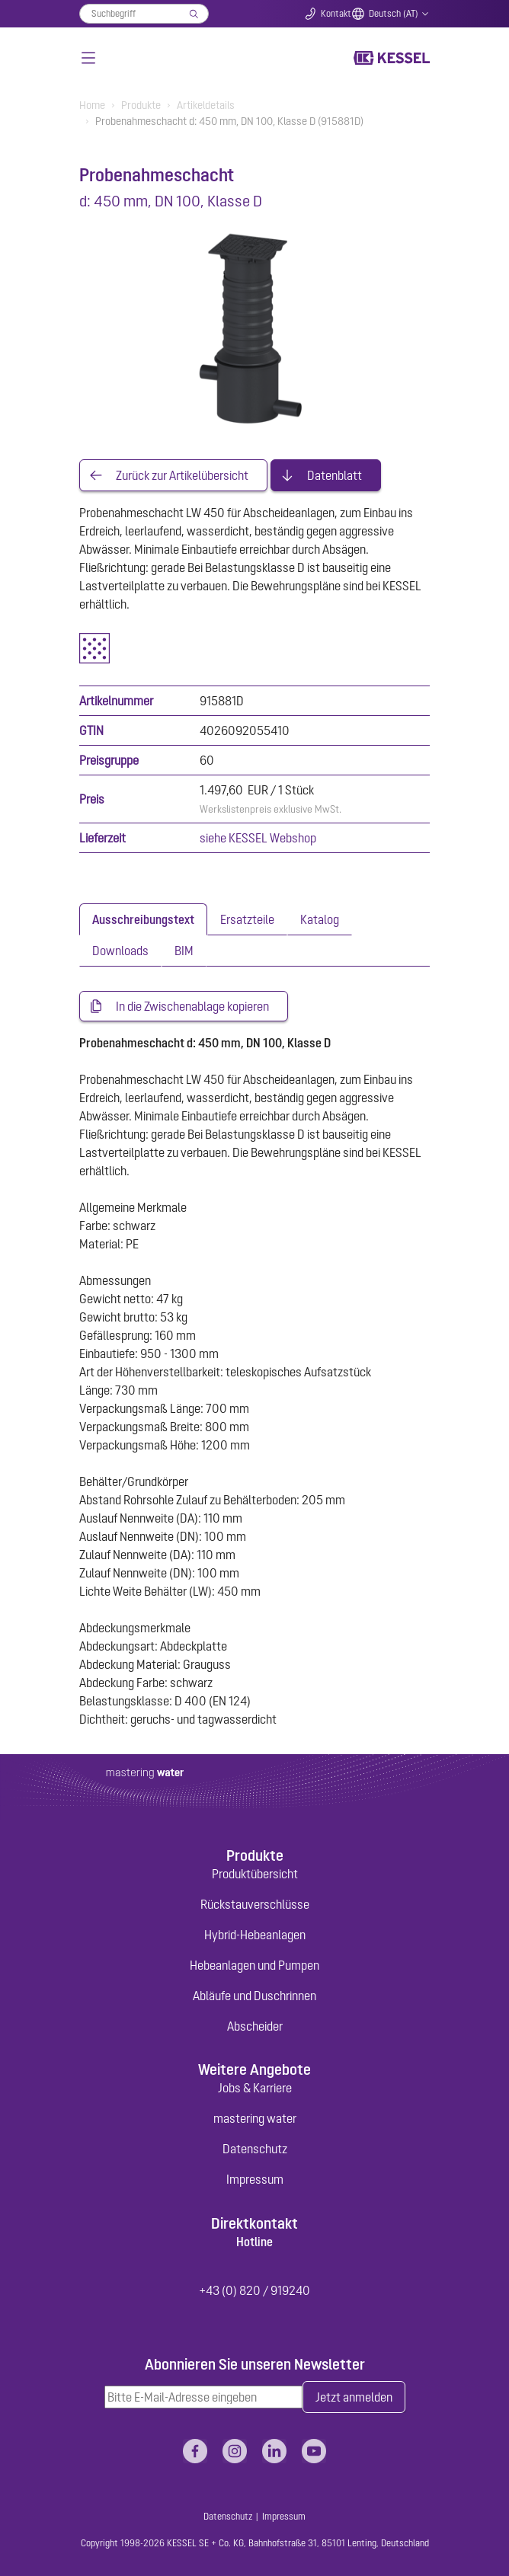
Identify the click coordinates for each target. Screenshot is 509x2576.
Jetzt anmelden (353, 2397)
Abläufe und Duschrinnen (254, 1995)
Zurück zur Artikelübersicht (182, 475)
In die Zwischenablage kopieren (192, 1006)
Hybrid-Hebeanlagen (255, 1935)
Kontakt (336, 13)
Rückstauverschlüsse (254, 1904)
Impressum (254, 2179)
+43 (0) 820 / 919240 (254, 2290)
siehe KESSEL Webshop (258, 838)
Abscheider (255, 2026)
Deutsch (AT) (393, 13)
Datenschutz (254, 2149)
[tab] (143, 919)
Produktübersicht (255, 1874)
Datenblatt (334, 475)
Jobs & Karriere (255, 2088)
